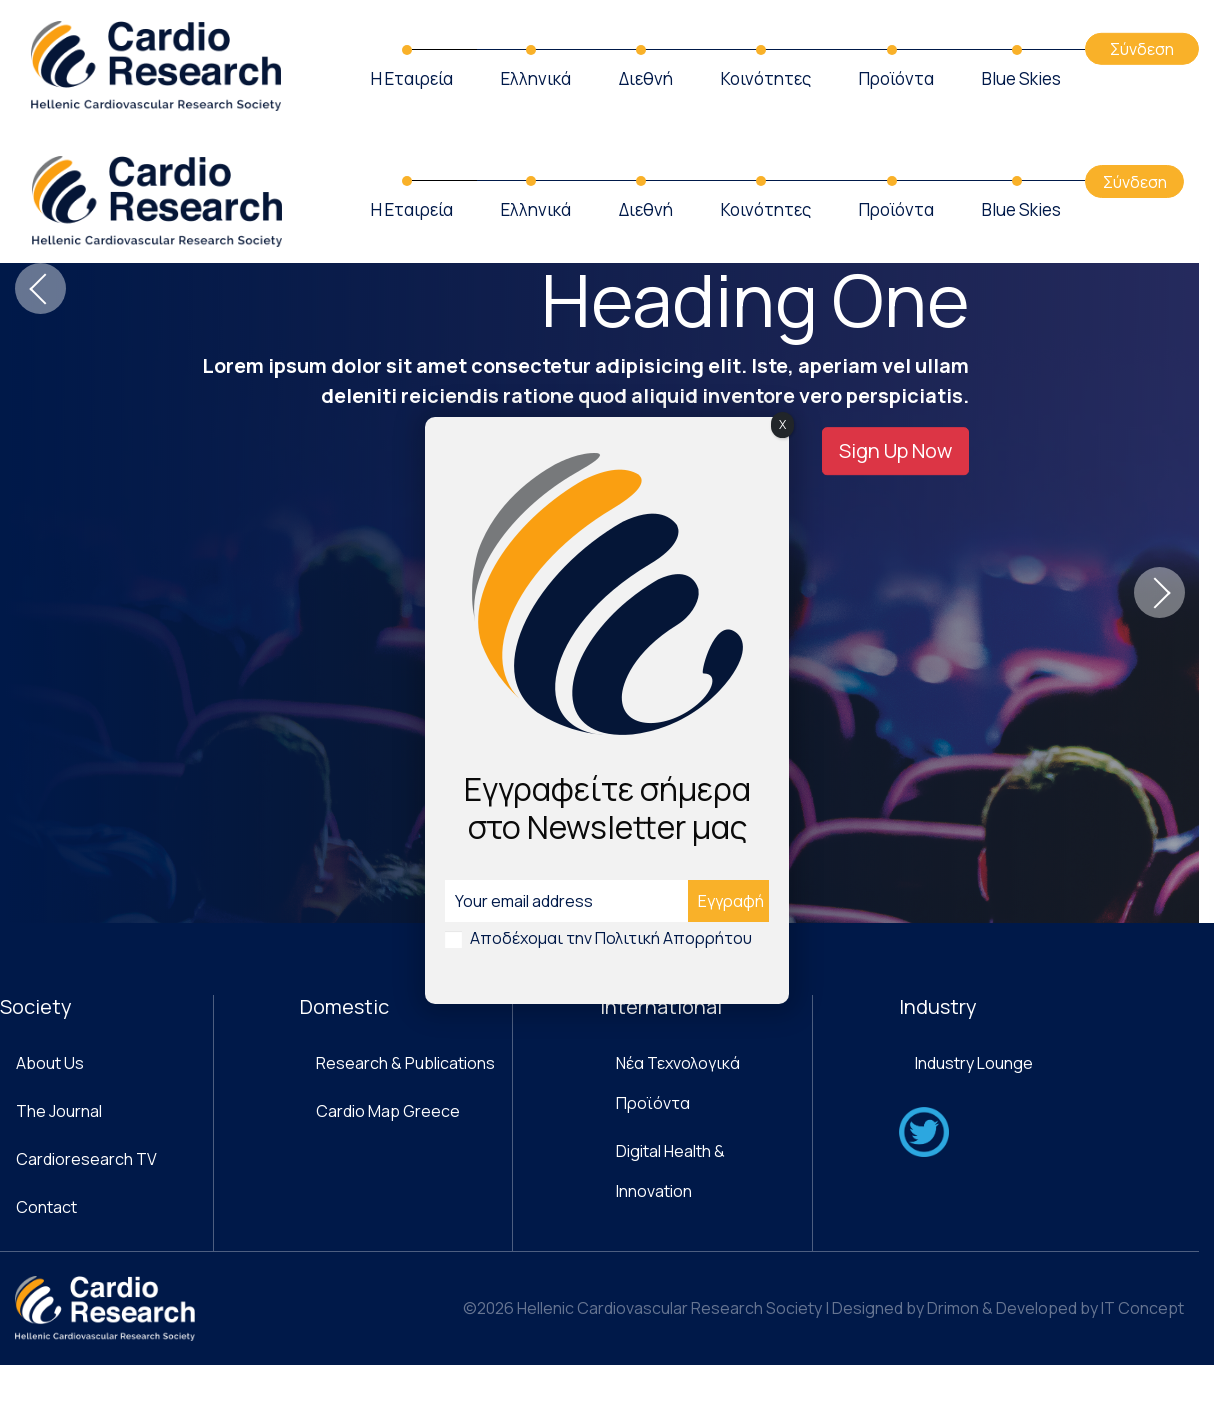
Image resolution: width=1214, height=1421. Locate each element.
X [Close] (782, 424)
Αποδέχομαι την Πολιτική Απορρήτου (611, 938)
